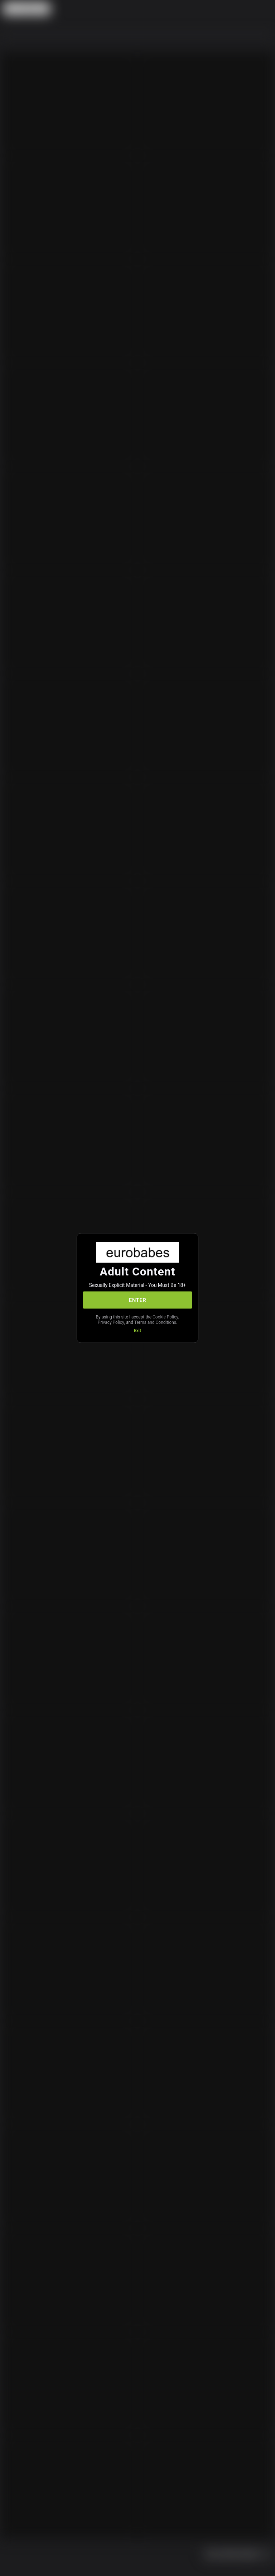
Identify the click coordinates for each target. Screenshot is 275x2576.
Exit (137, 1330)
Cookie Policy (165, 1317)
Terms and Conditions (155, 1322)
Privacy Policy (111, 1322)
